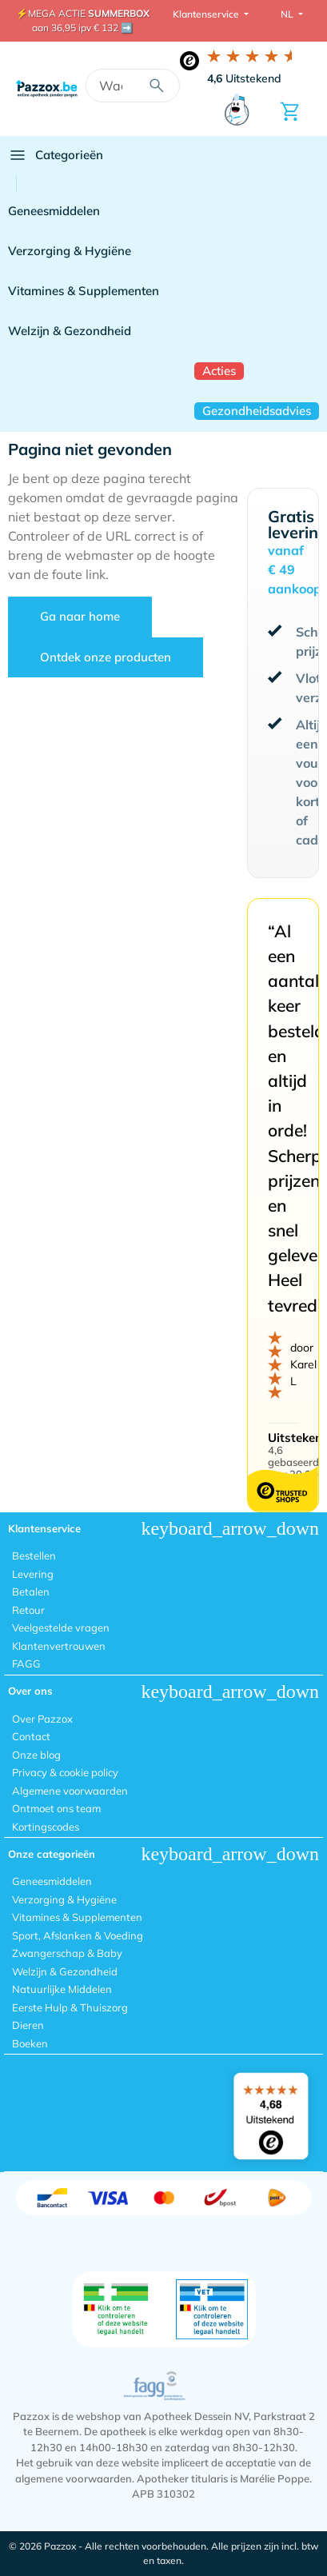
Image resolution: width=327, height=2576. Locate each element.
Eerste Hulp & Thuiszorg (70, 2007)
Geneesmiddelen (54, 210)
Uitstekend (244, 78)
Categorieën (55, 155)
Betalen (31, 1591)
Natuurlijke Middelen (62, 1989)
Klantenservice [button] (207, 14)
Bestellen (34, 1555)
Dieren (28, 2025)
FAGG (26, 1663)
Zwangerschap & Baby (67, 1953)
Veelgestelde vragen (61, 1627)
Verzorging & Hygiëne (69, 250)
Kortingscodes (45, 1826)
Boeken (30, 2043)
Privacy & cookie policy (65, 1772)
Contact (31, 1736)
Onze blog (36, 1754)
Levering (33, 1574)
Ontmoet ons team (56, 1808)
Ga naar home (80, 616)
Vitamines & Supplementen (83, 290)
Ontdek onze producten (105, 657)
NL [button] (288, 14)
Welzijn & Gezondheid (69, 330)
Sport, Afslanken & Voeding (77, 1935)
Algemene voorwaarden (70, 1790)
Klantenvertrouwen (59, 1645)
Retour (28, 1610)
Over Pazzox (42, 1718)
